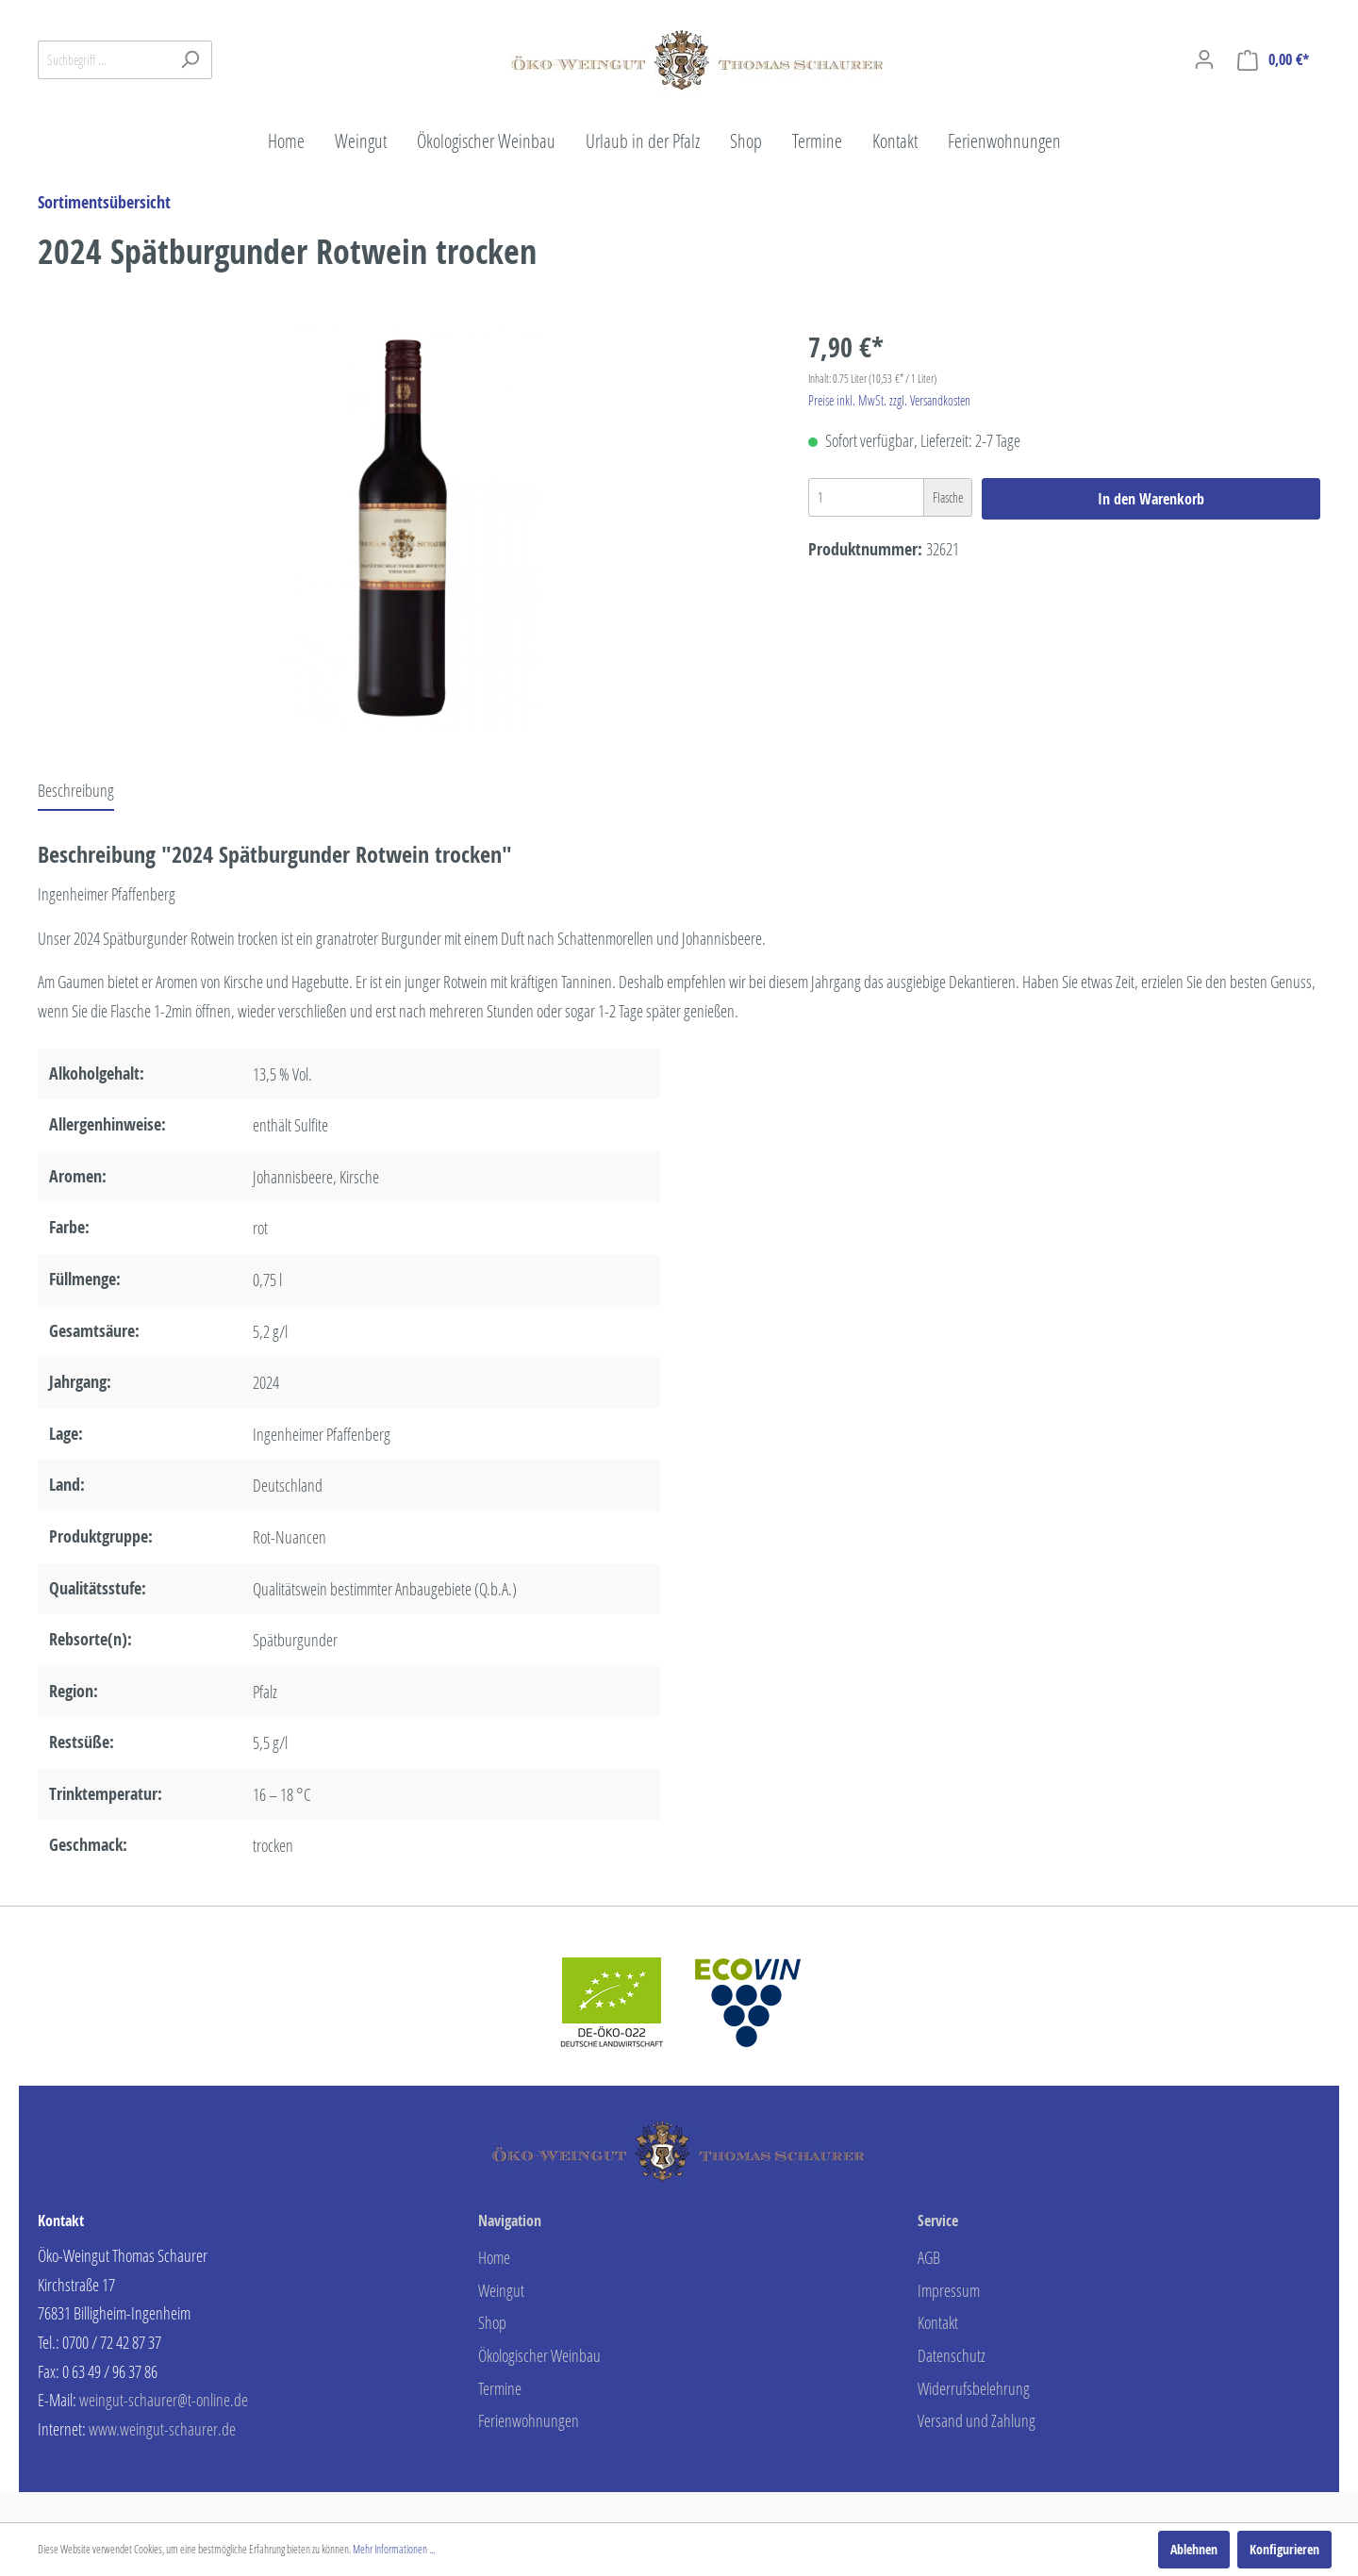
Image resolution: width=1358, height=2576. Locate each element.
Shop (492, 2322)
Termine (500, 2388)
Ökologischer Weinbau (539, 2355)
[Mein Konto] (1204, 59)
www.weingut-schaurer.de (162, 2429)
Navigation (509, 2220)
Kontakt (938, 2322)
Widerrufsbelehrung (974, 2388)
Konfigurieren (1284, 2549)
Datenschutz (951, 2355)
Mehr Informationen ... (394, 2549)
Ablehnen (1193, 2549)
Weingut (501, 2290)
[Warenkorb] (1273, 59)
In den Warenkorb (1151, 498)
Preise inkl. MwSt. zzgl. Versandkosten (889, 400)
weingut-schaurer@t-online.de (163, 2399)
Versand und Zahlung (976, 2420)
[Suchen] (190, 60)
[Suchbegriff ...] (103, 60)
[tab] (76, 790)
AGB (929, 2257)
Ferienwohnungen (528, 2420)
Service (938, 2220)
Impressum (949, 2290)
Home (494, 2257)
